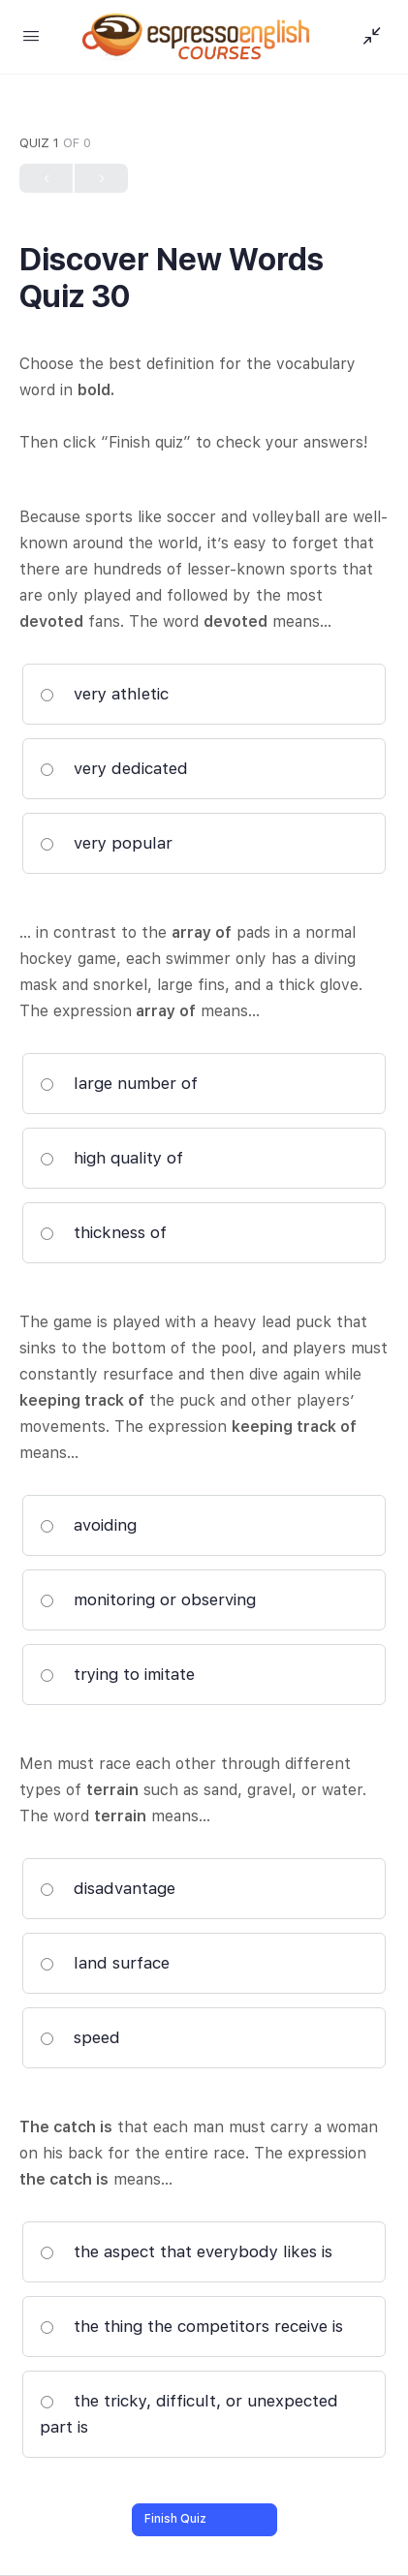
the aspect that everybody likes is (186, 2251)
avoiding (88, 1525)
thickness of (103, 1232)
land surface (105, 1962)
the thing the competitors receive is (191, 2326)
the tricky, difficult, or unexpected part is (189, 2413)
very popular (106, 843)
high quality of (111, 1157)
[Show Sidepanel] (367, 37)
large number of (119, 1083)
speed (80, 2037)
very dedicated (114, 768)
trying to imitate (117, 1674)
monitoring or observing (148, 1599)
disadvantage (107, 1888)
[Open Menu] (31, 35)
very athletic (104, 693)
